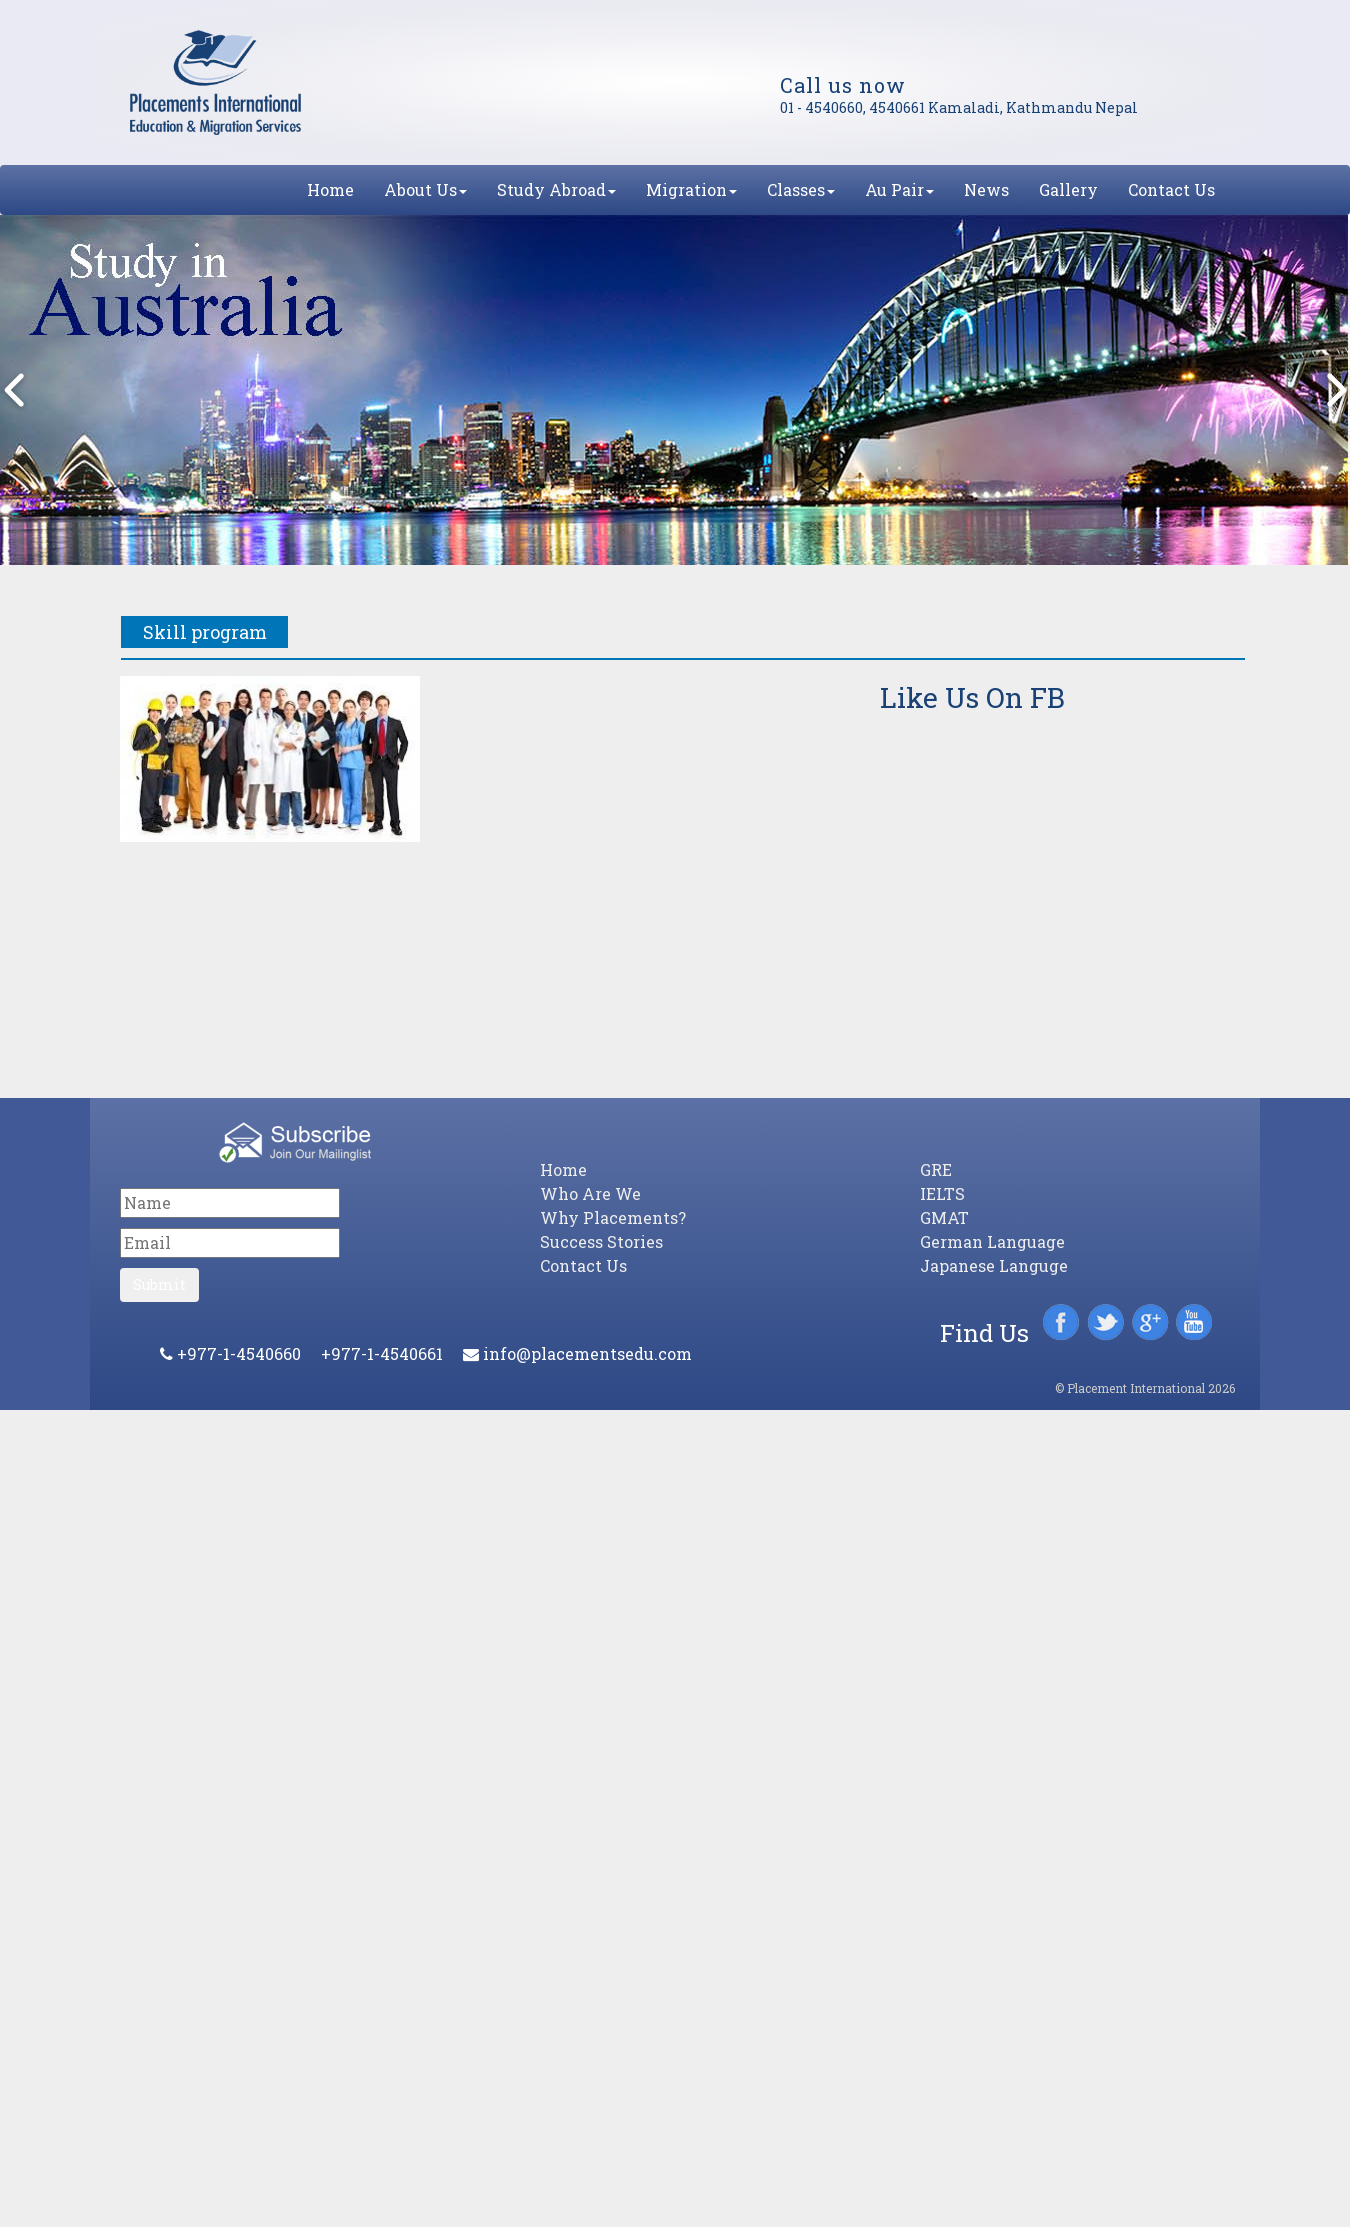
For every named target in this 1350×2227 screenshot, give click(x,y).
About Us (425, 189)
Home (330, 189)
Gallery (1068, 189)
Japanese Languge (994, 1265)
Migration (691, 189)
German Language (992, 1241)
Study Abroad (556, 189)
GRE (936, 1169)
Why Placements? (613, 1217)
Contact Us (1171, 189)
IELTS (942, 1193)
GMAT (944, 1217)
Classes (801, 189)
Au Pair (899, 189)
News (986, 189)
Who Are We (590, 1193)
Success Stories (601, 1241)
